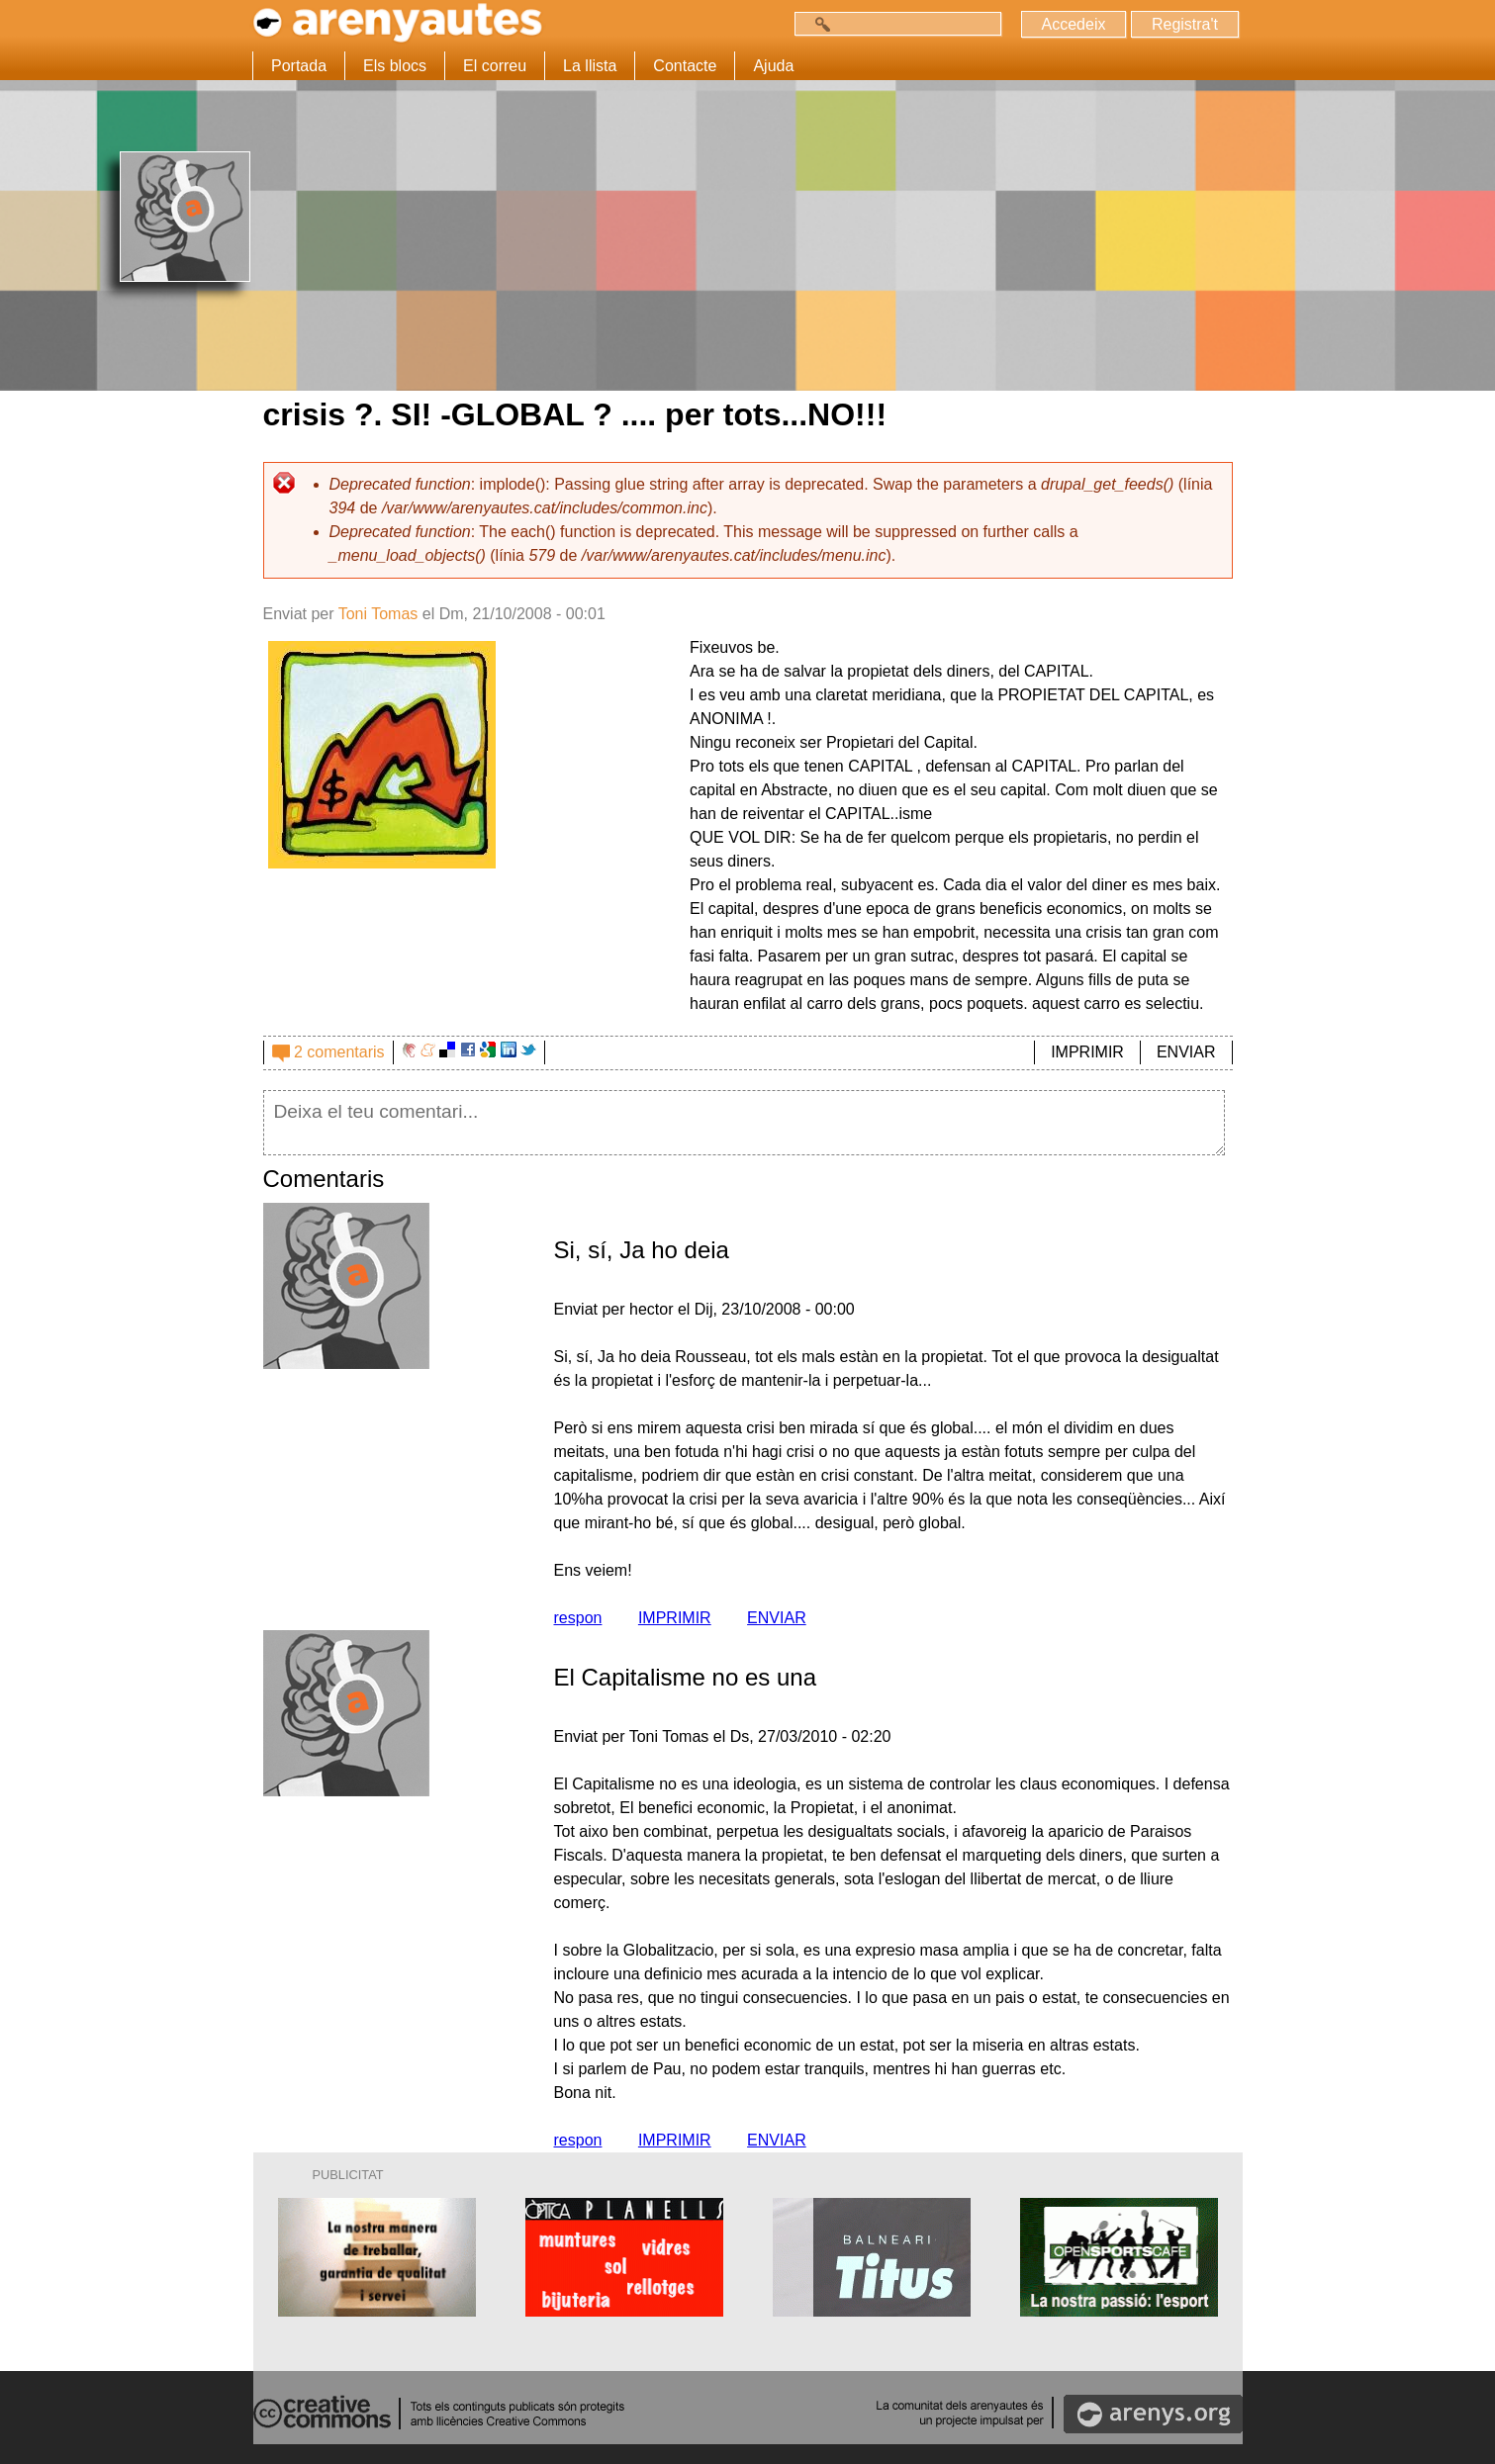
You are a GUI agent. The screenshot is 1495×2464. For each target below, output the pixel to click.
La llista (589, 65)
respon (578, 1617)
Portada (299, 65)
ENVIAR (1186, 1052)
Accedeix (1074, 24)
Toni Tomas (378, 613)
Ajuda (773, 65)
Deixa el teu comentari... (744, 1122)
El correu (494, 65)
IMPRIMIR (1087, 1052)
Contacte (684, 65)
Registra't (1185, 24)
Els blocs (394, 65)
